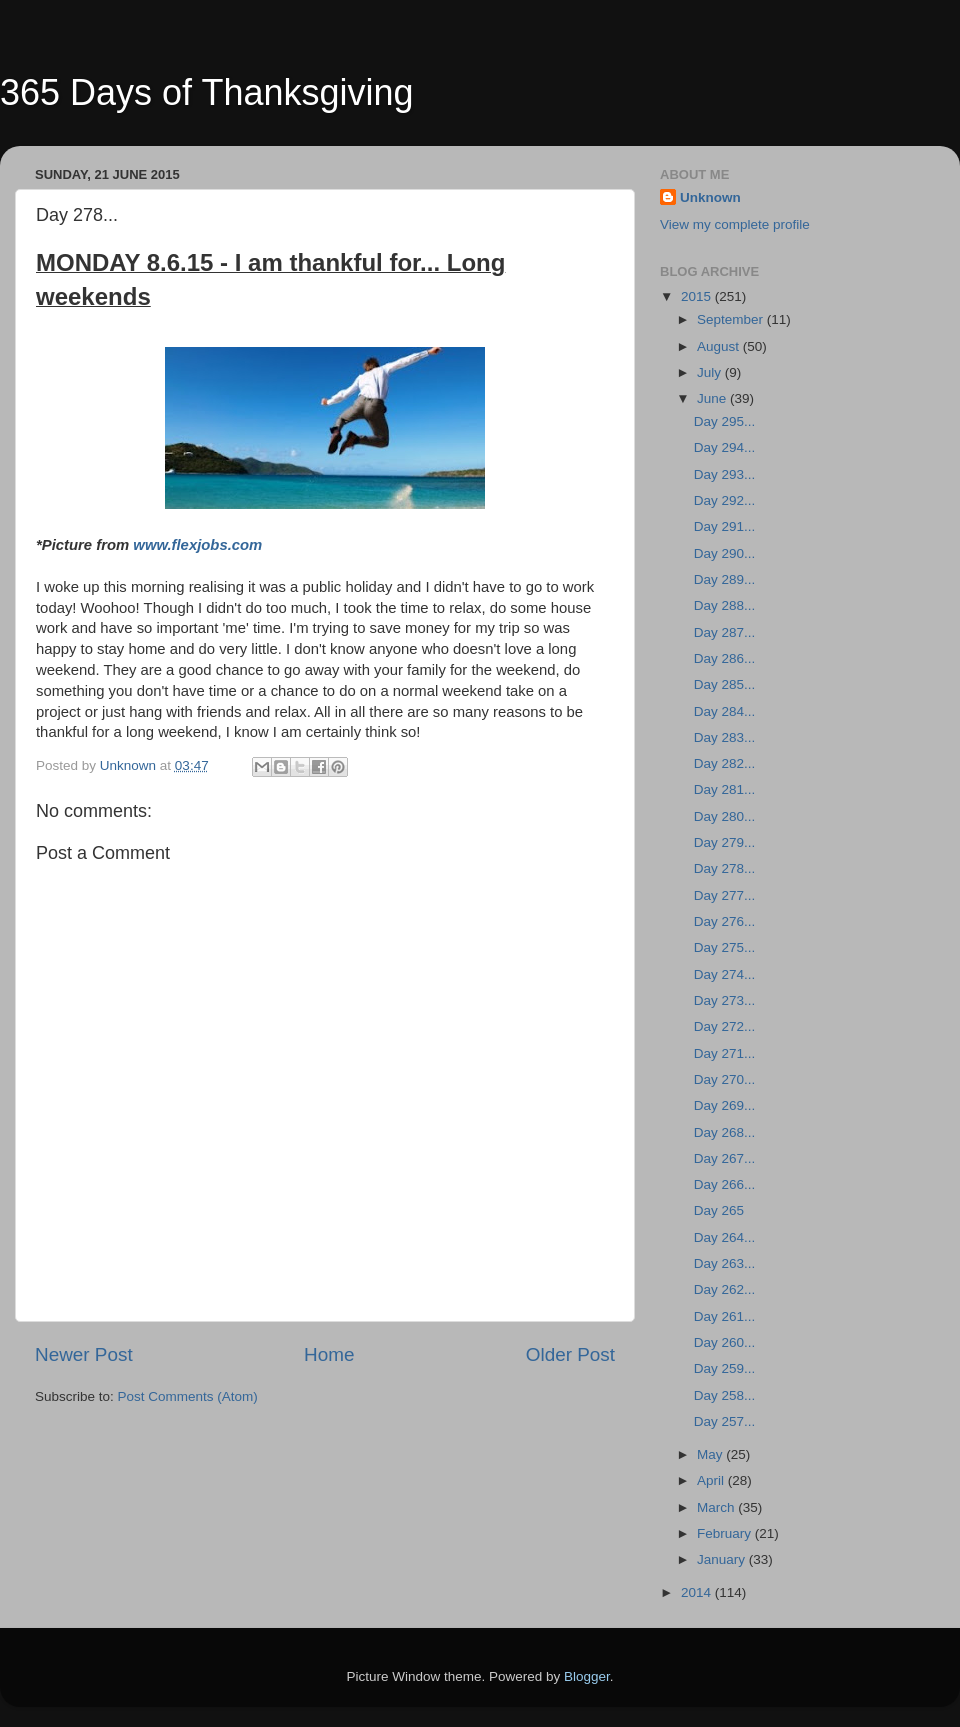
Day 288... (725, 605)
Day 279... (725, 842)
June (713, 398)
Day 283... (725, 737)
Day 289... (725, 579)
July (711, 372)
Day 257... (725, 1421)
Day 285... (725, 684)
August (720, 346)
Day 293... (725, 474)
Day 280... (725, 816)
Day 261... (725, 1316)
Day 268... (725, 1132)
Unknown (710, 197)
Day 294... (725, 447)
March (717, 1507)
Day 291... (725, 526)
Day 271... (725, 1053)
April (712, 1480)
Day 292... (725, 500)
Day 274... (725, 974)
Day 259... (725, 1368)
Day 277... (725, 895)
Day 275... (725, 947)
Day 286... (725, 658)
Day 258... (725, 1395)
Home (329, 1354)
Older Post (570, 1354)
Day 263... (725, 1263)
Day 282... (725, 763)
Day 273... (725, 1000)
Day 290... (725, 553)
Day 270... (725, 1079)
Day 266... (725, 1184)
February (726, 1533)
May (711, 1454)
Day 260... (725, 1342)
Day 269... (725, 1105)
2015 (698, 296)
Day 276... (725, 921)
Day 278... (725, 868)
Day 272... (725, 1026)
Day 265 (719, 1210)
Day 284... (725, 711)
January (723, 1559)
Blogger (587, 1676)
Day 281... (725, 789)
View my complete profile (735, 224)
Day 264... (725, 1237)
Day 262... (725, 1289)
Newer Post (84, 1354)
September (732, 319)
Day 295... (725, 421)
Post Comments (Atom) (188, 1396)
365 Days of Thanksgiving (207, 92)
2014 (698, 1592)
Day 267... (725, 1158)
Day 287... (725, 632)
